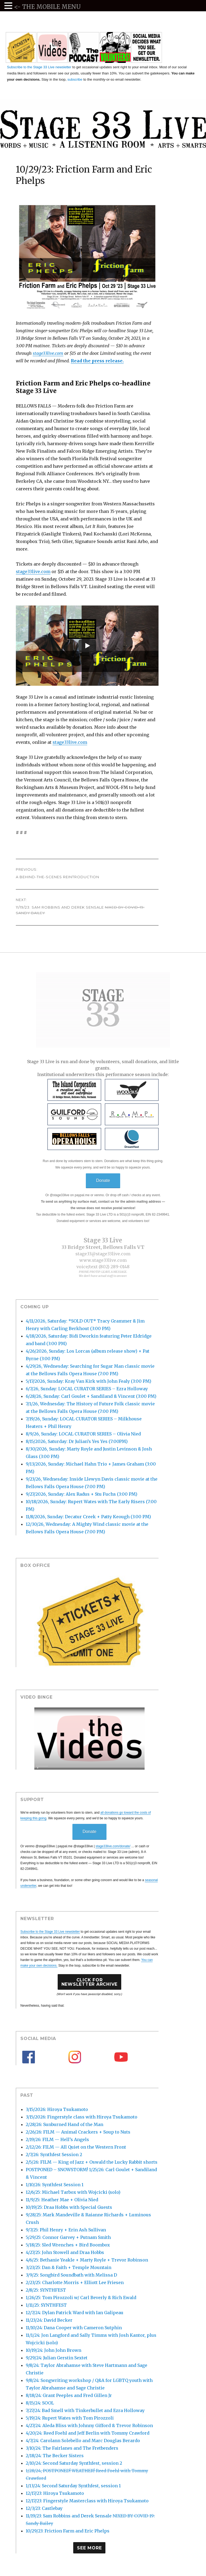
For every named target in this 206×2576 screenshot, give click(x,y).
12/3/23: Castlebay (44, 2508)
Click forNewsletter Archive (89, 1982)
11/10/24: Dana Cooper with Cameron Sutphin (74, 2327)
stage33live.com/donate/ (112, 1846)
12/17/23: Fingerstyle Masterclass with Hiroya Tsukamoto (87, 2500)
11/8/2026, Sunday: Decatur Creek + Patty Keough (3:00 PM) (88, 1516)
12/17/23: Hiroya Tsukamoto (55, 2493)
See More (89, 2547)
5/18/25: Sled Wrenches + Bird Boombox (68, 2245)
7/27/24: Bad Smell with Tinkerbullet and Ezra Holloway (85, 2410)
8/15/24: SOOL (40, 2403)
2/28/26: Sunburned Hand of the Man (64, 2124)
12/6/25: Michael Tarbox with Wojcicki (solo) (73, 2192)
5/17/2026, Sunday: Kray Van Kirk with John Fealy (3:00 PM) (88, 1381)
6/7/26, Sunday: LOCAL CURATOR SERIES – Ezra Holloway (87, 1388)
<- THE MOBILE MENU (47, 6)
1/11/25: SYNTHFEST (46, 2305)
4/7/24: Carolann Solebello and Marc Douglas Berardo (83, 2440)
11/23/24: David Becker (49, 2320)
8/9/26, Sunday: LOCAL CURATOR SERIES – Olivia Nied (83, 1434)
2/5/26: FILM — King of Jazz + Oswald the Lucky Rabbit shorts (91, 2162)
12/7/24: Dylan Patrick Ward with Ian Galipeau (74, 2312)
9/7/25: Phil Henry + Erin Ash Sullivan (66, 2229)
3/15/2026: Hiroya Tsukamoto (57, 2109)
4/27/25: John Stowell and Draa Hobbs (65, 2252)
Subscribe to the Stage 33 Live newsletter (39, 67)
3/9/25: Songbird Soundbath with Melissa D (71, 2275)
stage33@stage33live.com (102, 1253)
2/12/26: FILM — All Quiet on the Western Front (76, 2147)
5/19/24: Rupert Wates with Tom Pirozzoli (70, 2418)
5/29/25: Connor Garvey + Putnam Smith (68, 2237)
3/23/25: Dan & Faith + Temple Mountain (68, 2267)
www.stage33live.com (103, 1260)
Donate (103, 1180)
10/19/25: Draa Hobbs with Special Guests (69, 2207)
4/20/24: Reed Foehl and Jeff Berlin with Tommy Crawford (87, 2433)
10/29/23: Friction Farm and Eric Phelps (67, 2531)
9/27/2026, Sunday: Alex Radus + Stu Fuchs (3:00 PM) (81, 1494)
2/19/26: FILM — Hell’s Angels (57, 2139)
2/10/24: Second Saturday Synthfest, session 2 (74, 2463)
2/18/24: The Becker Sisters (55, 2455)
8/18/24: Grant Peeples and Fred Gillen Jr (69, 2395)
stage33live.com (48, 353)
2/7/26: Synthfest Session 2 (54, 2154)
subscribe (74, 79)
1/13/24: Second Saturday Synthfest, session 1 (73, 2485)
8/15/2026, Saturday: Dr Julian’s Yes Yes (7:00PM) (77, 1441)
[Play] (87, 645)
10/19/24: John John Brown (53, 2350)
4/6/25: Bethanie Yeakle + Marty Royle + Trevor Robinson (87, 2260)
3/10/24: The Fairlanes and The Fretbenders (72, 2448)
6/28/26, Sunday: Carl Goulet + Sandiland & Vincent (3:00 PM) (91, 1396)
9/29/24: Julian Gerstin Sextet (56, 2357)
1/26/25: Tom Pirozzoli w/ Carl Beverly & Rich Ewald (81, 2297)
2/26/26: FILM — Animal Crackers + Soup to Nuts (78, 2132)
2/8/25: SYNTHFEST (46, 2290)
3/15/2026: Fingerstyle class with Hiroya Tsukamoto (81, 2117)
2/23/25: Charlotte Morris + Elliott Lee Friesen (75, 2282)
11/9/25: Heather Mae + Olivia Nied (62, 2199)
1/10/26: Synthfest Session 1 (54, 2184)
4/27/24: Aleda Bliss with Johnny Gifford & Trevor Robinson (89, 2425)
